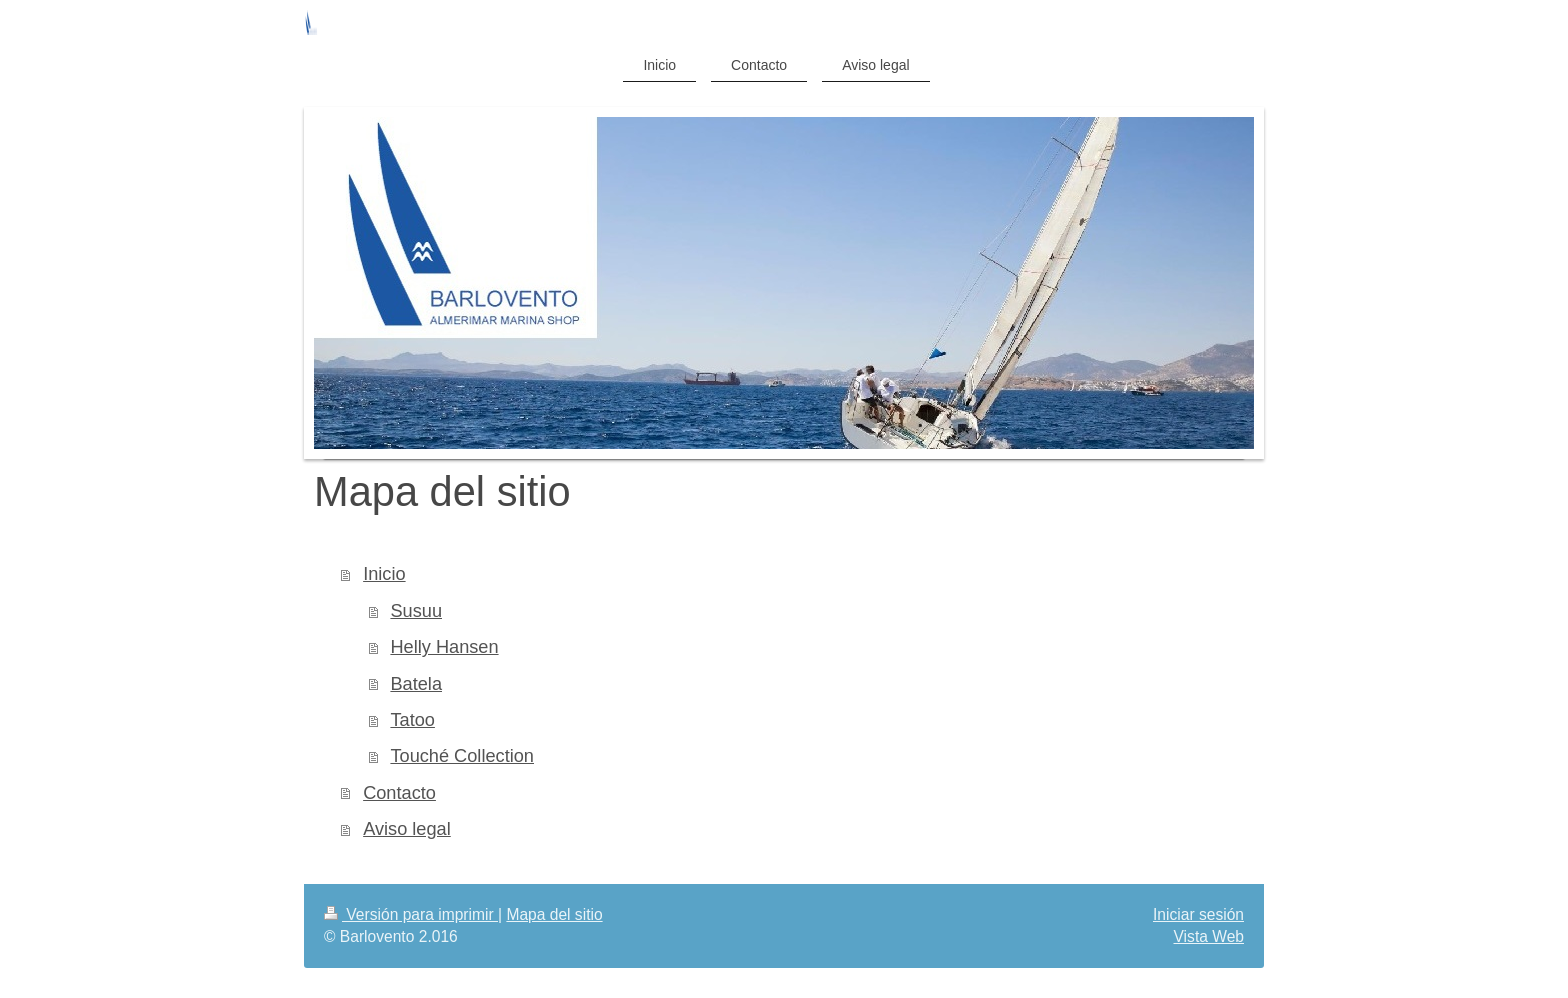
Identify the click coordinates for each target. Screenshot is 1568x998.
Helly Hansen (444, 647)
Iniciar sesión (1198, 914)
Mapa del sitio (554, 914)
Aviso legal (407, 829)
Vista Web (1209, 936)
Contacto (399, 793)
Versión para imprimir (411, 914)
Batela (416, 684)
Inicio (384, 574)
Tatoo (412, 720)
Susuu (416, 611)
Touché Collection (462, 756)
